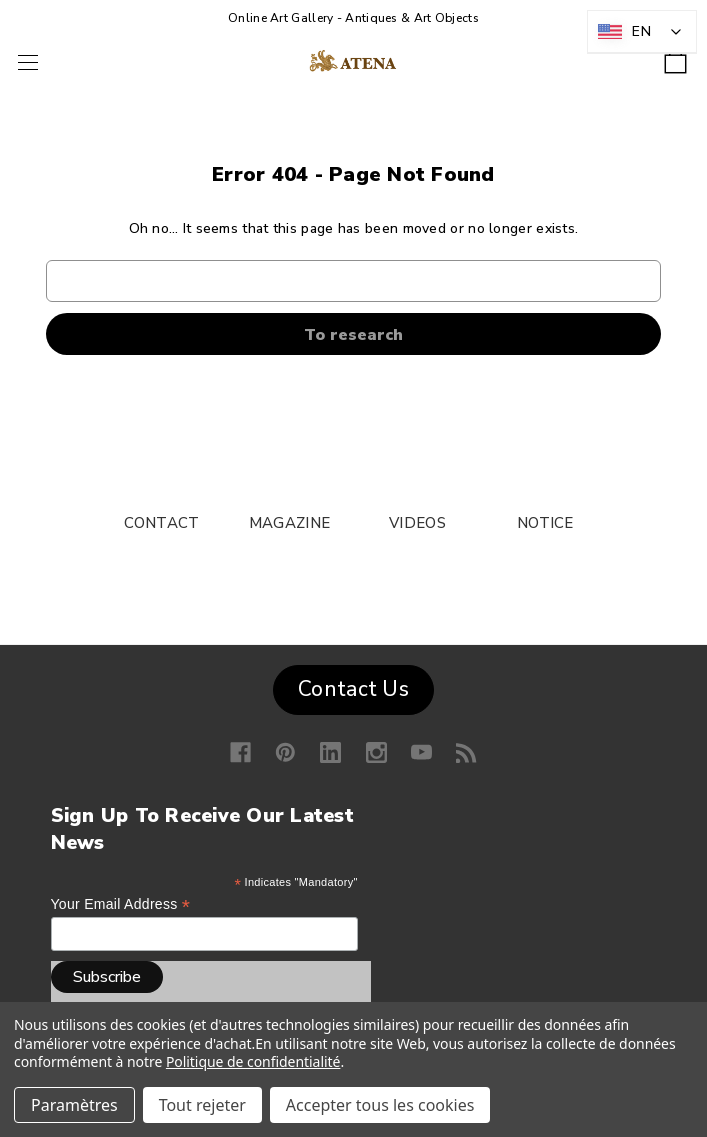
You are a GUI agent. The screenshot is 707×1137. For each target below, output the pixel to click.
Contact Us (353, 689)
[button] (353, 685)
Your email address (121, 904)
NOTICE (545, 523)
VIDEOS (417, 523)
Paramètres (74, 1105)
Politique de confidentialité (253, 1061)
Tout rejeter (202, 1105)
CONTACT (162, 523)
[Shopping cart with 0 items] (675, 55)
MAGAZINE (289, 523)
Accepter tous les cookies (380, 1105)
